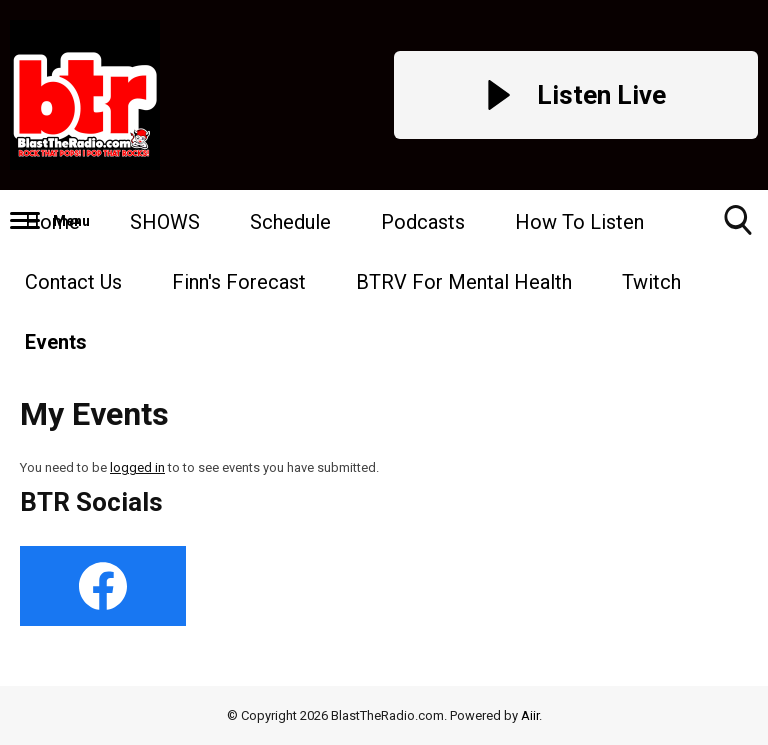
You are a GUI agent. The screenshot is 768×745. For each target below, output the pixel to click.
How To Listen (579, 222)
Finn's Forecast (239, 282)
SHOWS (165, 222)
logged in (137, 467)
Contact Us (73, 282)
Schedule (290, 222)
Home (52, 222)
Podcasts (423, 222)
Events (56, 342)
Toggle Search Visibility (738, 227)
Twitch (651, 282)
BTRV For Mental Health (464, 282)
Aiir (530, 715)
